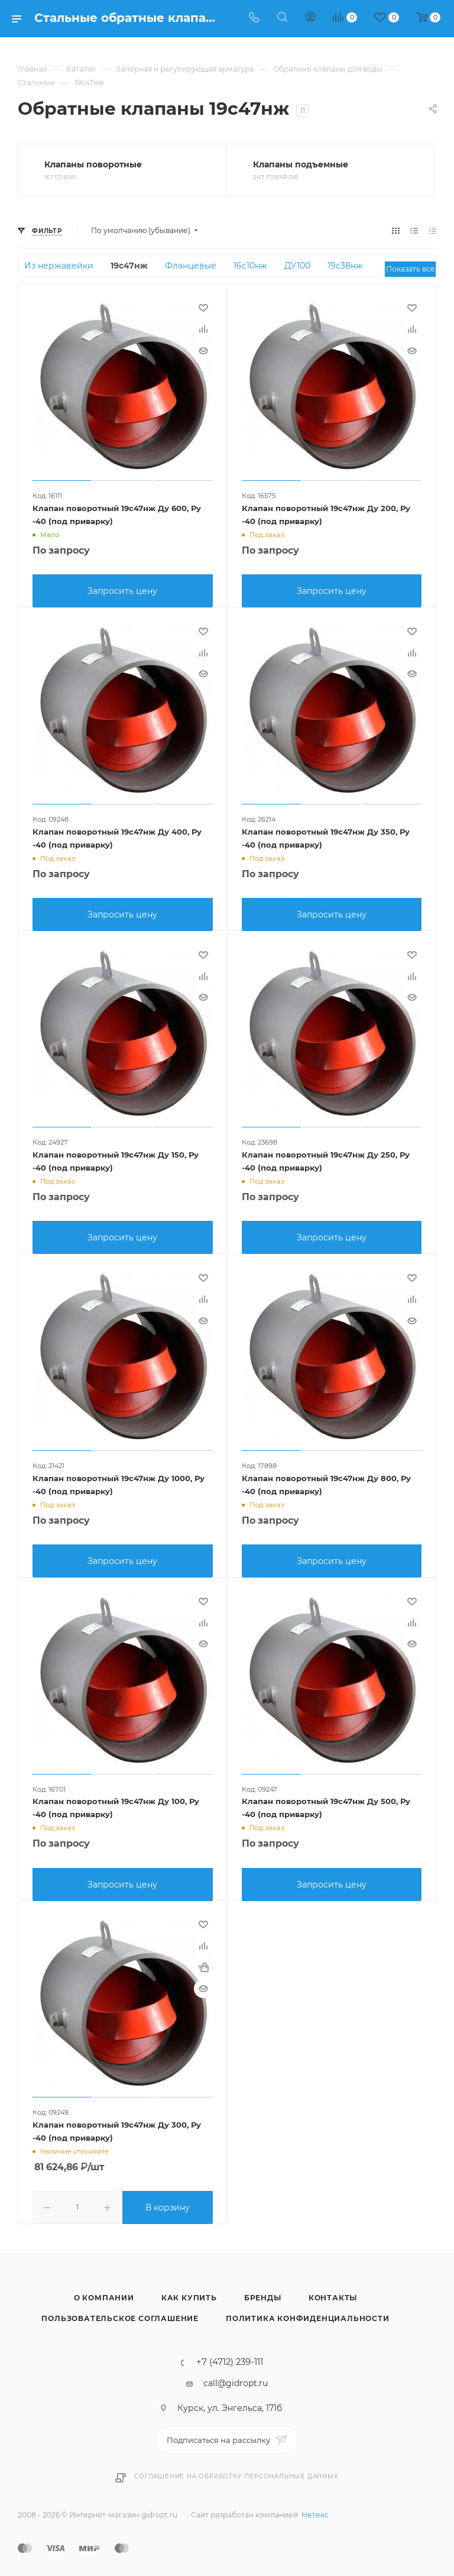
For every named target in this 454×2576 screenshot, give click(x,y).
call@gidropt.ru (235, 2376)
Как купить (189, 2290)
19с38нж (345, 265)
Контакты (333, 2290)
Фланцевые (190, 265)
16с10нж (250, 265)
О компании (104, 2290)
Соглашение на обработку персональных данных (236, 2469)
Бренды (262, 2290)
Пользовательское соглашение (120, 2311)
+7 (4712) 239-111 (229, 2355)
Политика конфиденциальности (308, 2311)
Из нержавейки (58, 265)
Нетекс (315, 2507)
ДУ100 (297, 265)
